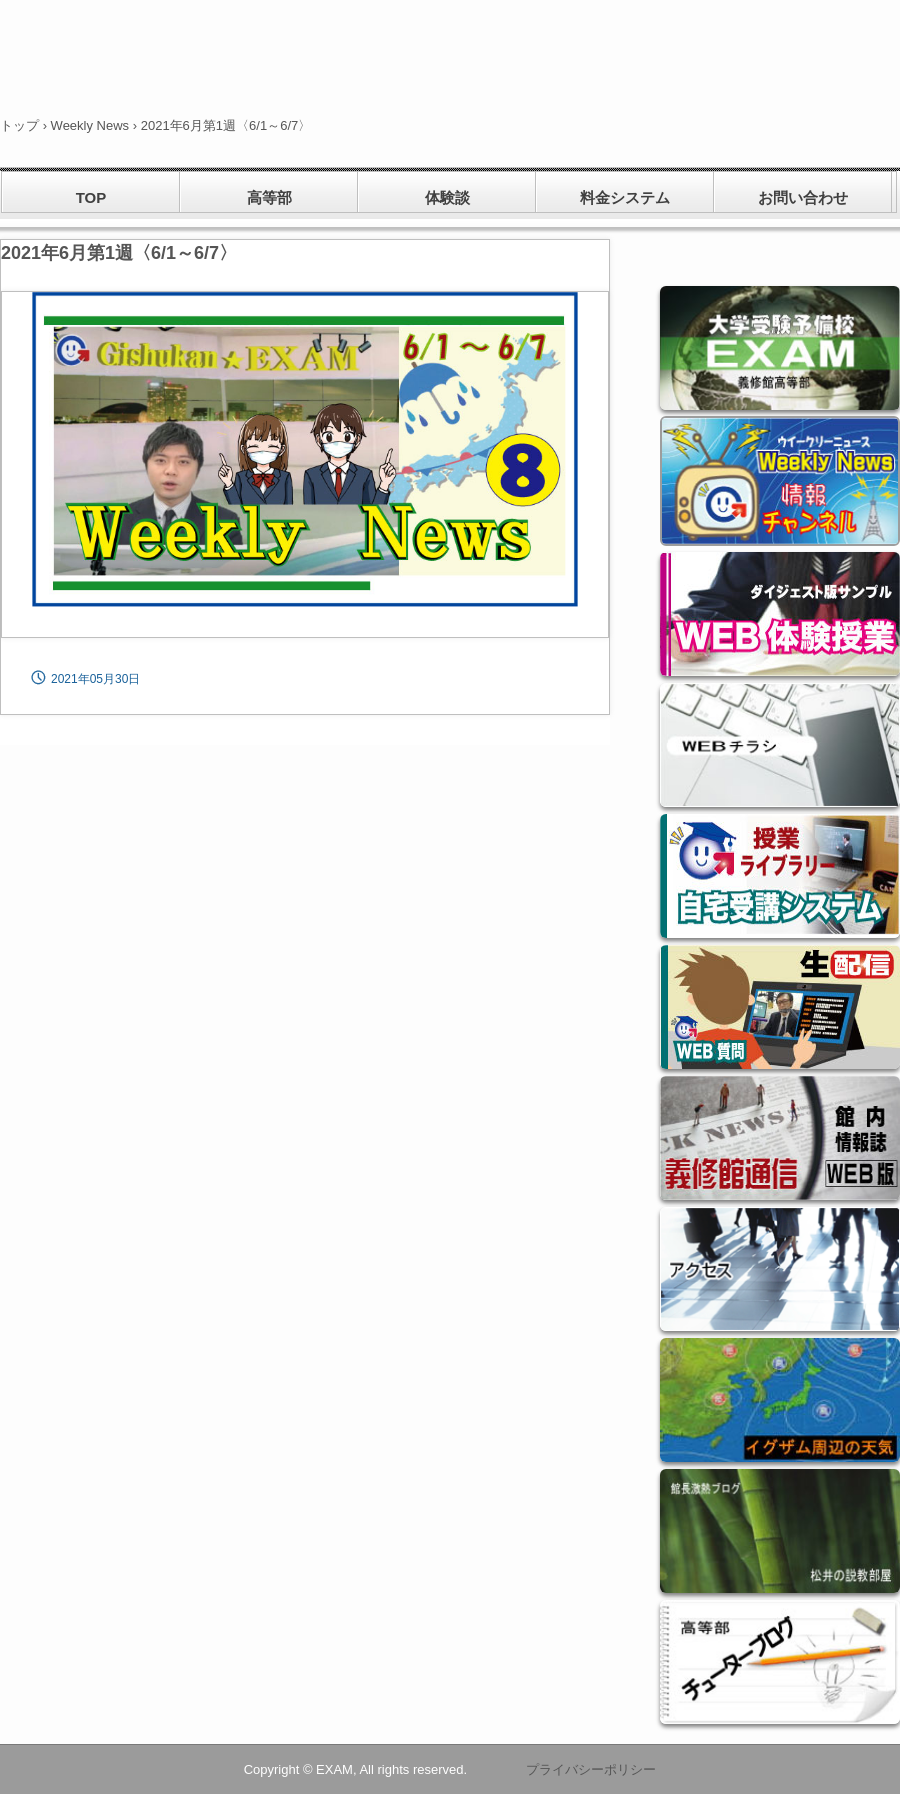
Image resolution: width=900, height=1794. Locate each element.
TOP (91, 197)
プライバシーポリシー (591, 1769)
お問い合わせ (803, 197)
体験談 (447, 197)
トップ (19, 125)
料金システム (625, 197)
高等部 (269, 197)
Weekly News (90, 125)
